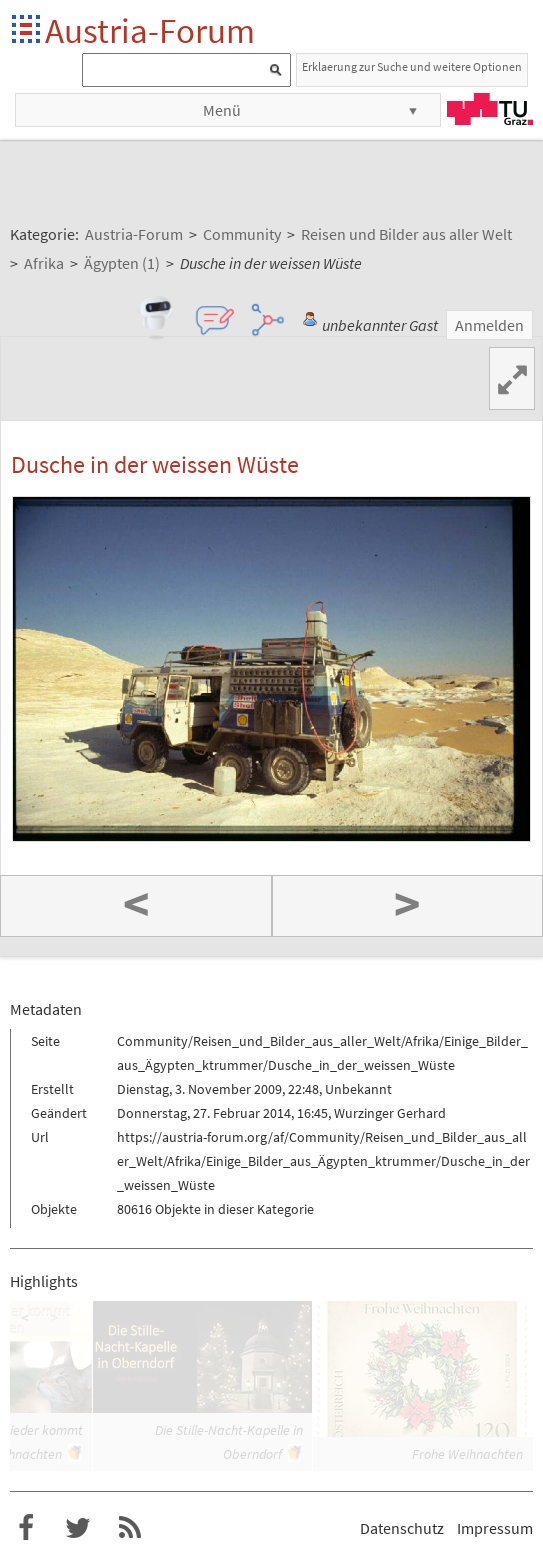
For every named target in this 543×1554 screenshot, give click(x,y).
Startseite (27, 30)
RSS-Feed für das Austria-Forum (130, 1528)
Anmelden (489, 325)
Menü (222, 110)
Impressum (495, 1528)
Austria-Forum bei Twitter (78, 1528)
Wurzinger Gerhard (390, 1113)
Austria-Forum (150, 30)
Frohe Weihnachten (467, 1454)
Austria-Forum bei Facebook (26, 1528)
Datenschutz (402, 1528)
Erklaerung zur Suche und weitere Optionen (412, 66)
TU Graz (490, 109)
